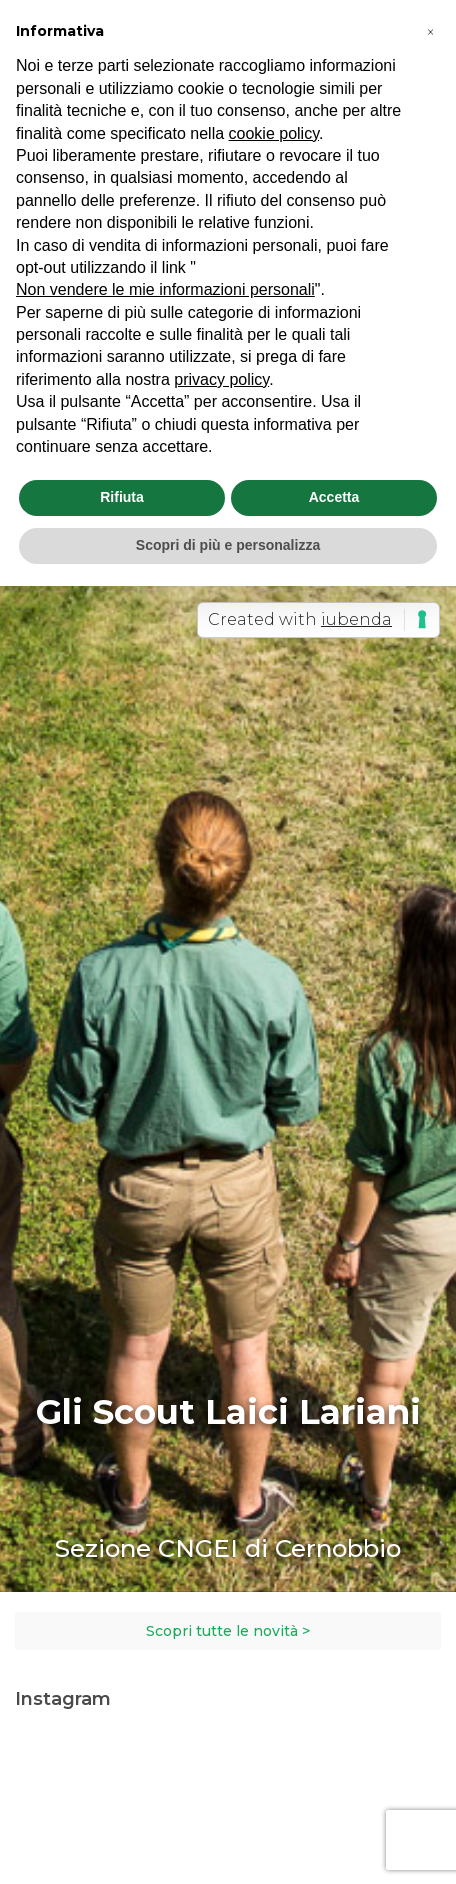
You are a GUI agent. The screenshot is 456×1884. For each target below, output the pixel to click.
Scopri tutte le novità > (228, 1631)
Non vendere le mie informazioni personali (165, 289)
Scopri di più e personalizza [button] (228, 545)
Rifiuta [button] (122, 497)
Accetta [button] (334, 497)
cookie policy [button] (274, 133)
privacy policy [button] (221, 379)
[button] (430, 32)
